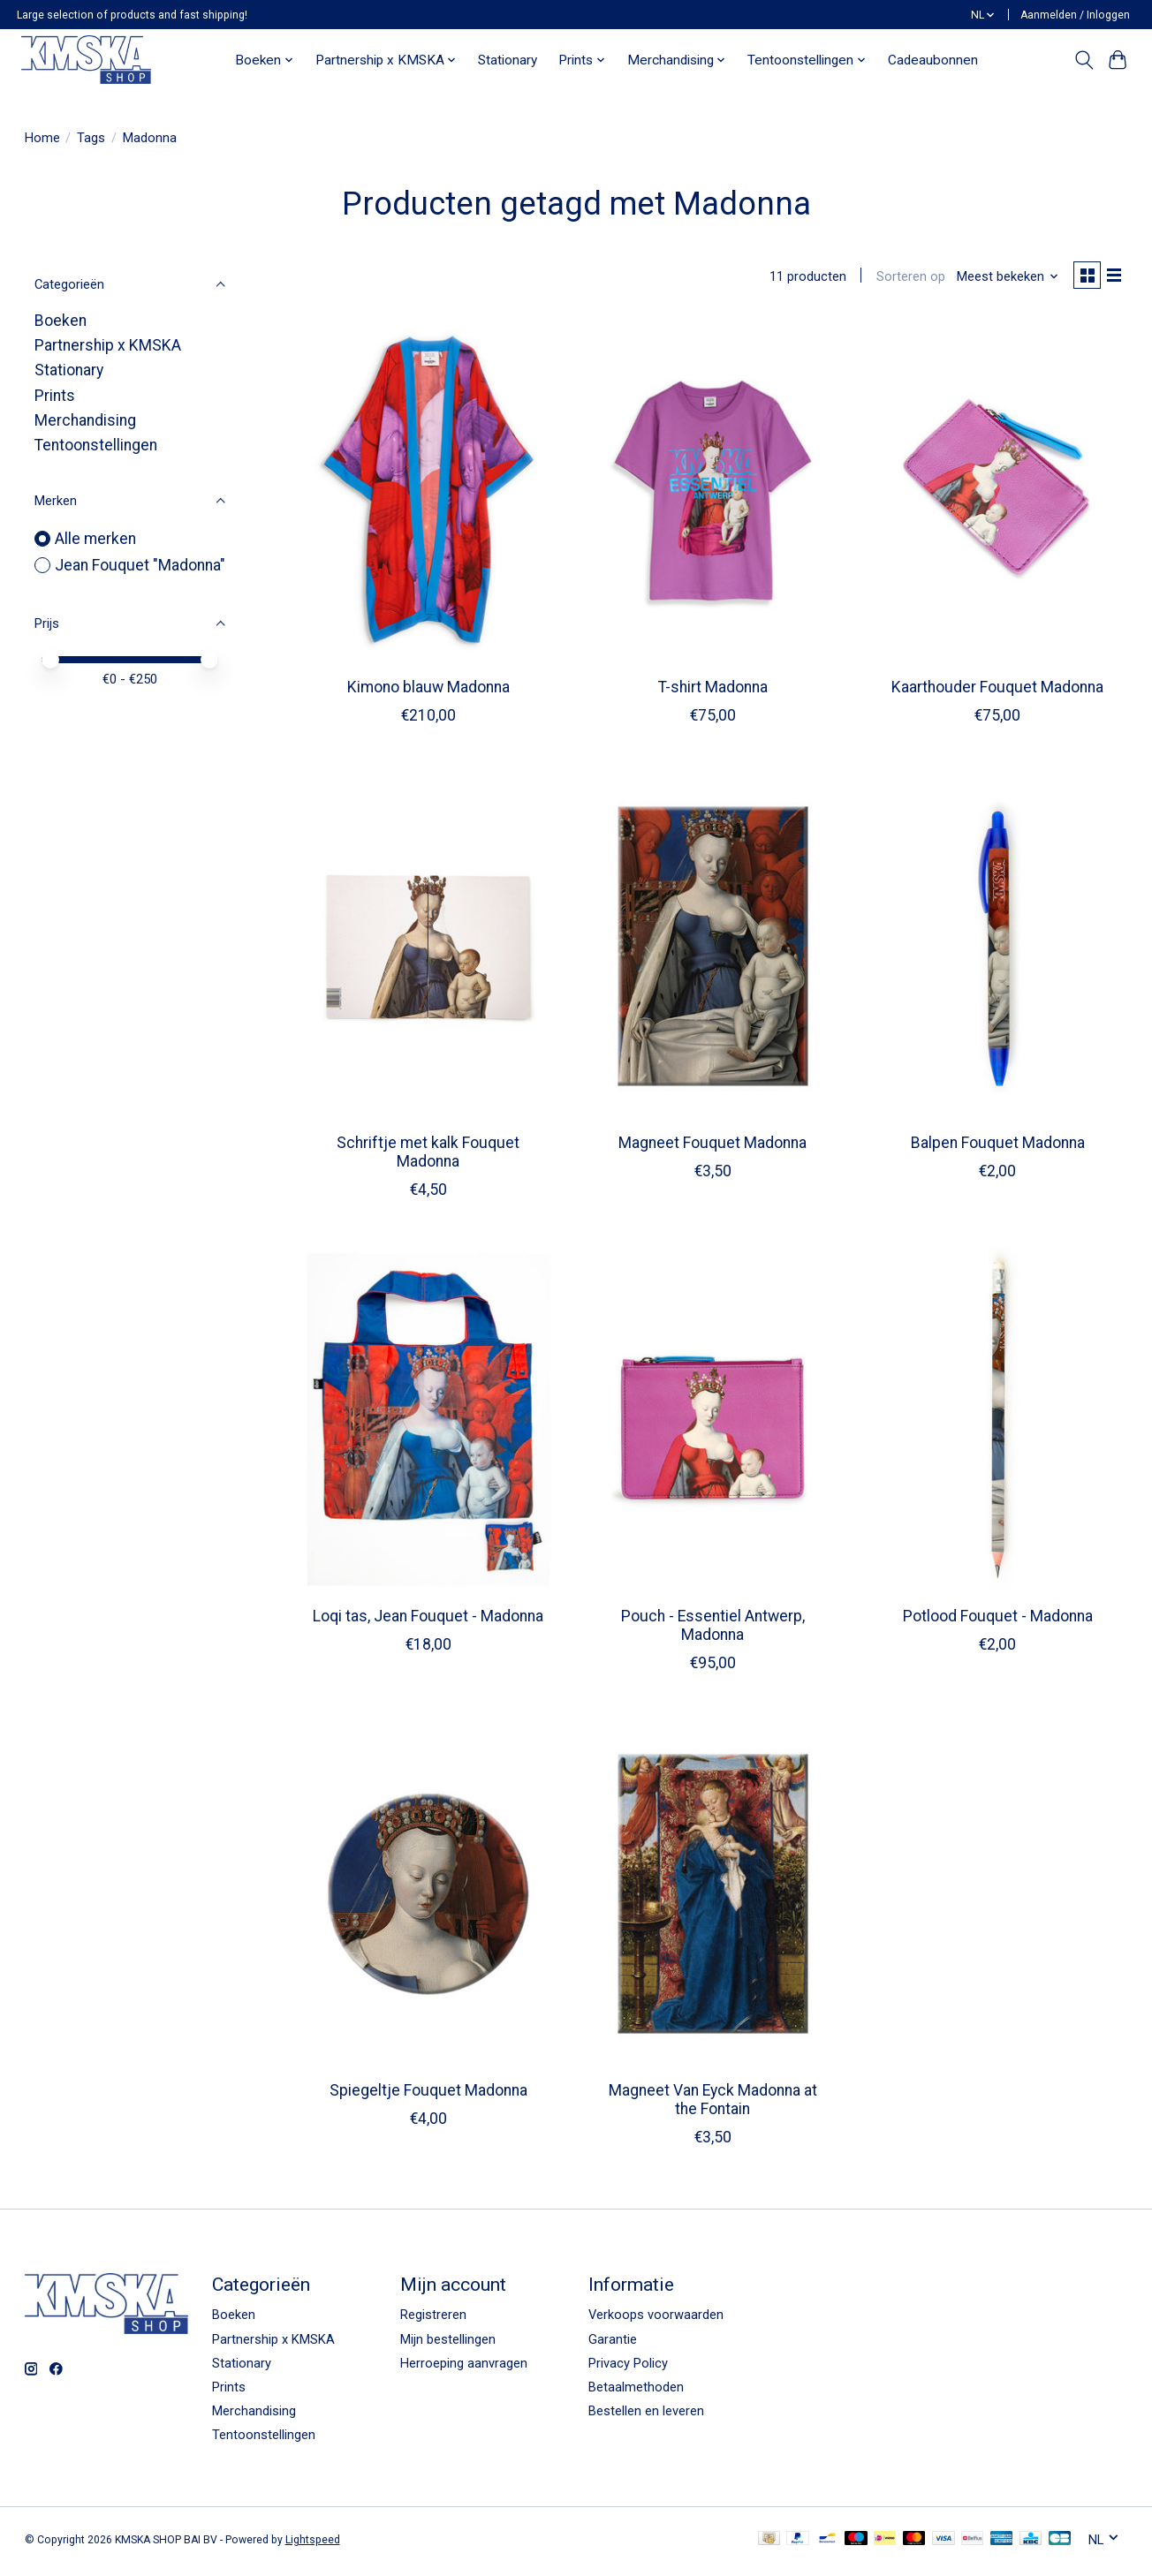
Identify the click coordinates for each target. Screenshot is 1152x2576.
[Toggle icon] (1083, 60)
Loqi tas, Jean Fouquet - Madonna (428, 1619)
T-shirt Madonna (713, 690)
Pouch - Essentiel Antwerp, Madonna (713, 1629)
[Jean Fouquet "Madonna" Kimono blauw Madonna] (429, 494)
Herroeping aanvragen (463, 2367)
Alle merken (95, 539)
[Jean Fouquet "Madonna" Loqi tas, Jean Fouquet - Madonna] (429, 1423)
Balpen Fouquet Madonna (998, 1146)
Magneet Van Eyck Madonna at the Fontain (713, 2103)
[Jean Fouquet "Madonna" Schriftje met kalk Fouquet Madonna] (429, 949)
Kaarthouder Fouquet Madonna (997, 690)
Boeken (60, 320)
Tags (91, 138)
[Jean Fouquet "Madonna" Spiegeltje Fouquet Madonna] (429, 1897)
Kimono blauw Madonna (428, 690)
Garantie (612, 2343)
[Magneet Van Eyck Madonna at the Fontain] (713, 1897)
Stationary (507, 60)
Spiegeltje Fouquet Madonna (428, 2094)
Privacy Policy (628, 2367)
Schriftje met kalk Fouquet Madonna (428, 1155)
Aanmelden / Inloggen (1075, 15)
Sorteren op (903, 278)
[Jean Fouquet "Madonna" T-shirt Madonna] (713, 494)
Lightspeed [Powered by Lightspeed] (312, 2543)
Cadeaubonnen (933, 60)
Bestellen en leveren (646, 2414)
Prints (54, 395)
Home (42, 138)
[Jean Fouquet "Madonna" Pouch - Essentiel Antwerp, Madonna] (713, 1423)
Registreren (433, 2318)
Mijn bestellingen (448, 2343)
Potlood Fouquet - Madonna (998, 1619)
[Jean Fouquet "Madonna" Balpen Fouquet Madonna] (998, 949)
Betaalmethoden (636, 2390)
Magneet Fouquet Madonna (712, 1146)
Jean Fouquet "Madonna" (140, 565)
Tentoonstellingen (95, 445)
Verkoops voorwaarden (656, 2318)
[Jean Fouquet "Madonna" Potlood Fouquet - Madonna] (998, 1423)
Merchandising (85, 420)
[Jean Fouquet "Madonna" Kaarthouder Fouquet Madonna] (998, 494)
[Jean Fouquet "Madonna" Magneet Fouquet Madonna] (713, 949)
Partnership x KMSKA (107, 345)
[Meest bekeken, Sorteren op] (1001, 278)
